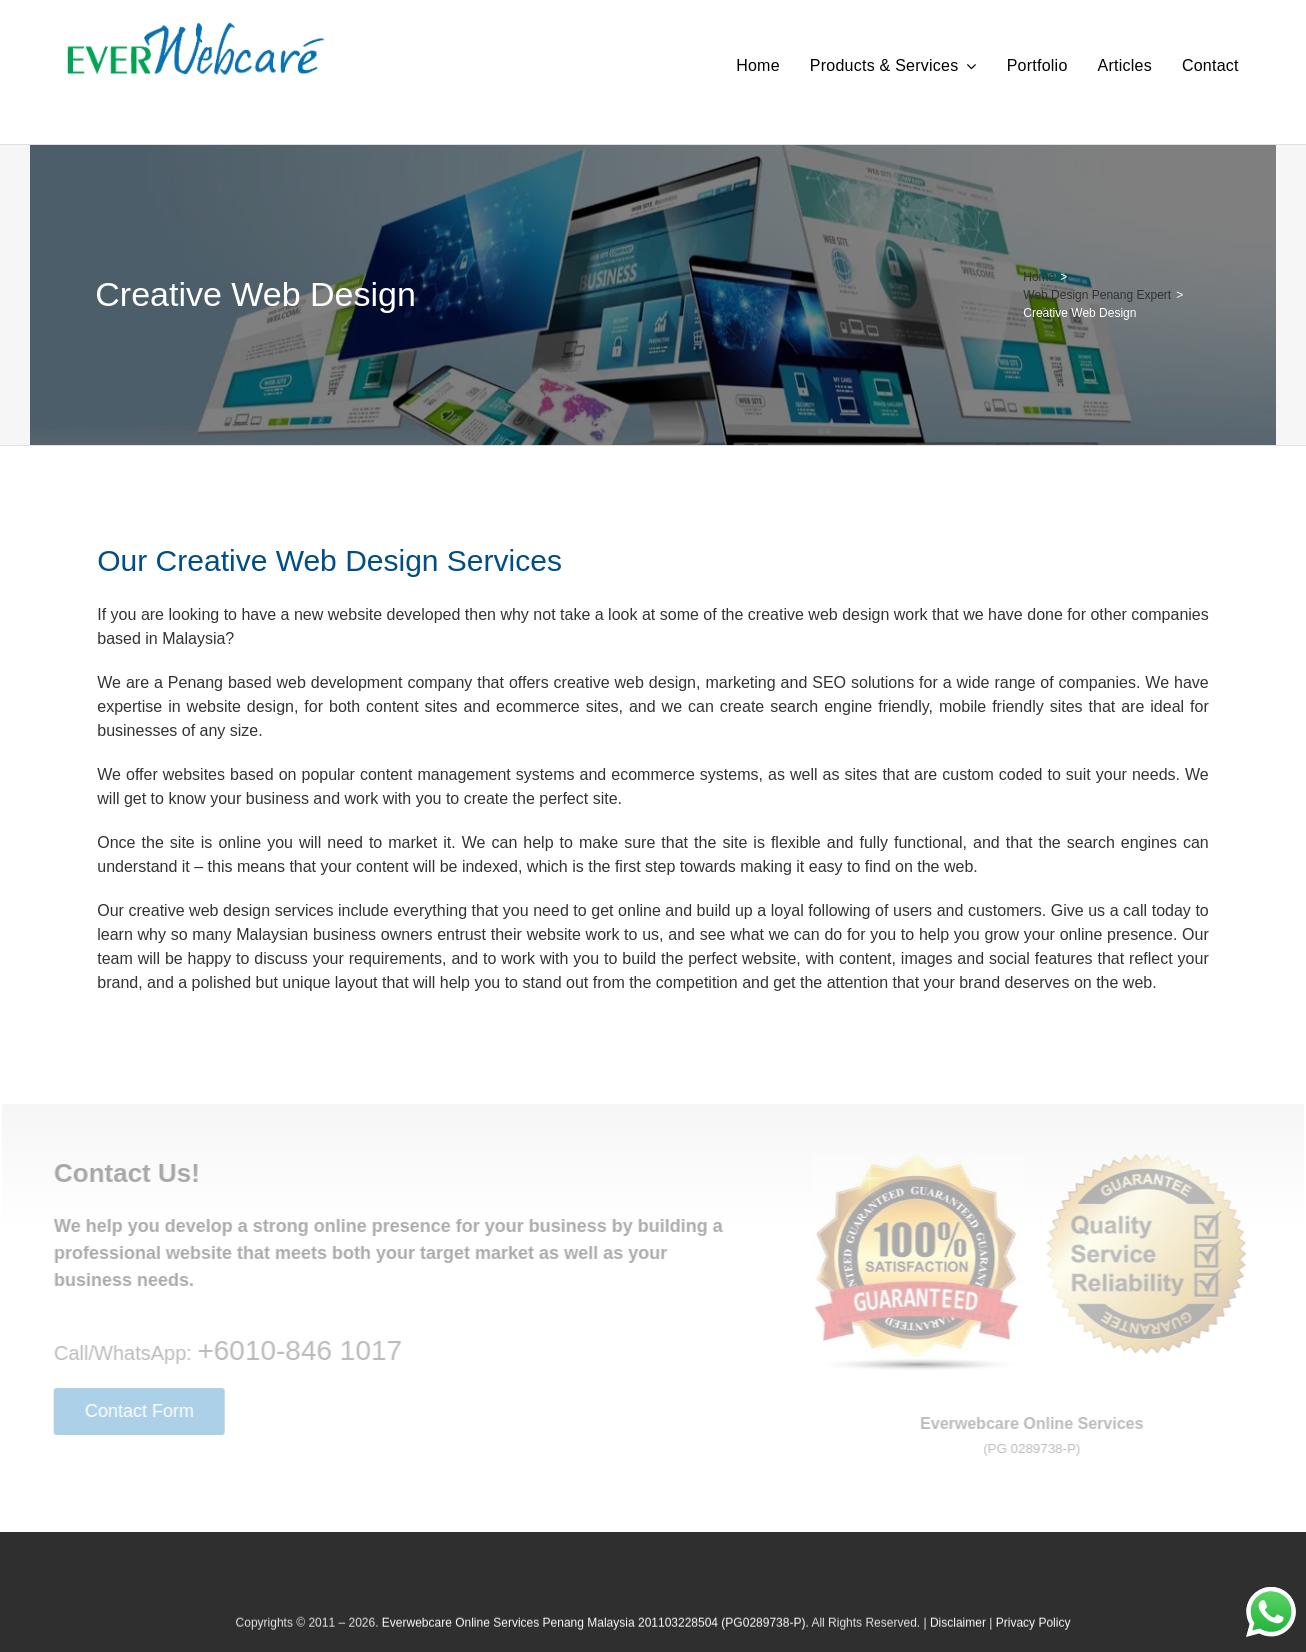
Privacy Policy (1033, 1632)
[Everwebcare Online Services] (196, 29)
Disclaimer (958, 1632)
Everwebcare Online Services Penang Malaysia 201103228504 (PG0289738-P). (595, 1632)
